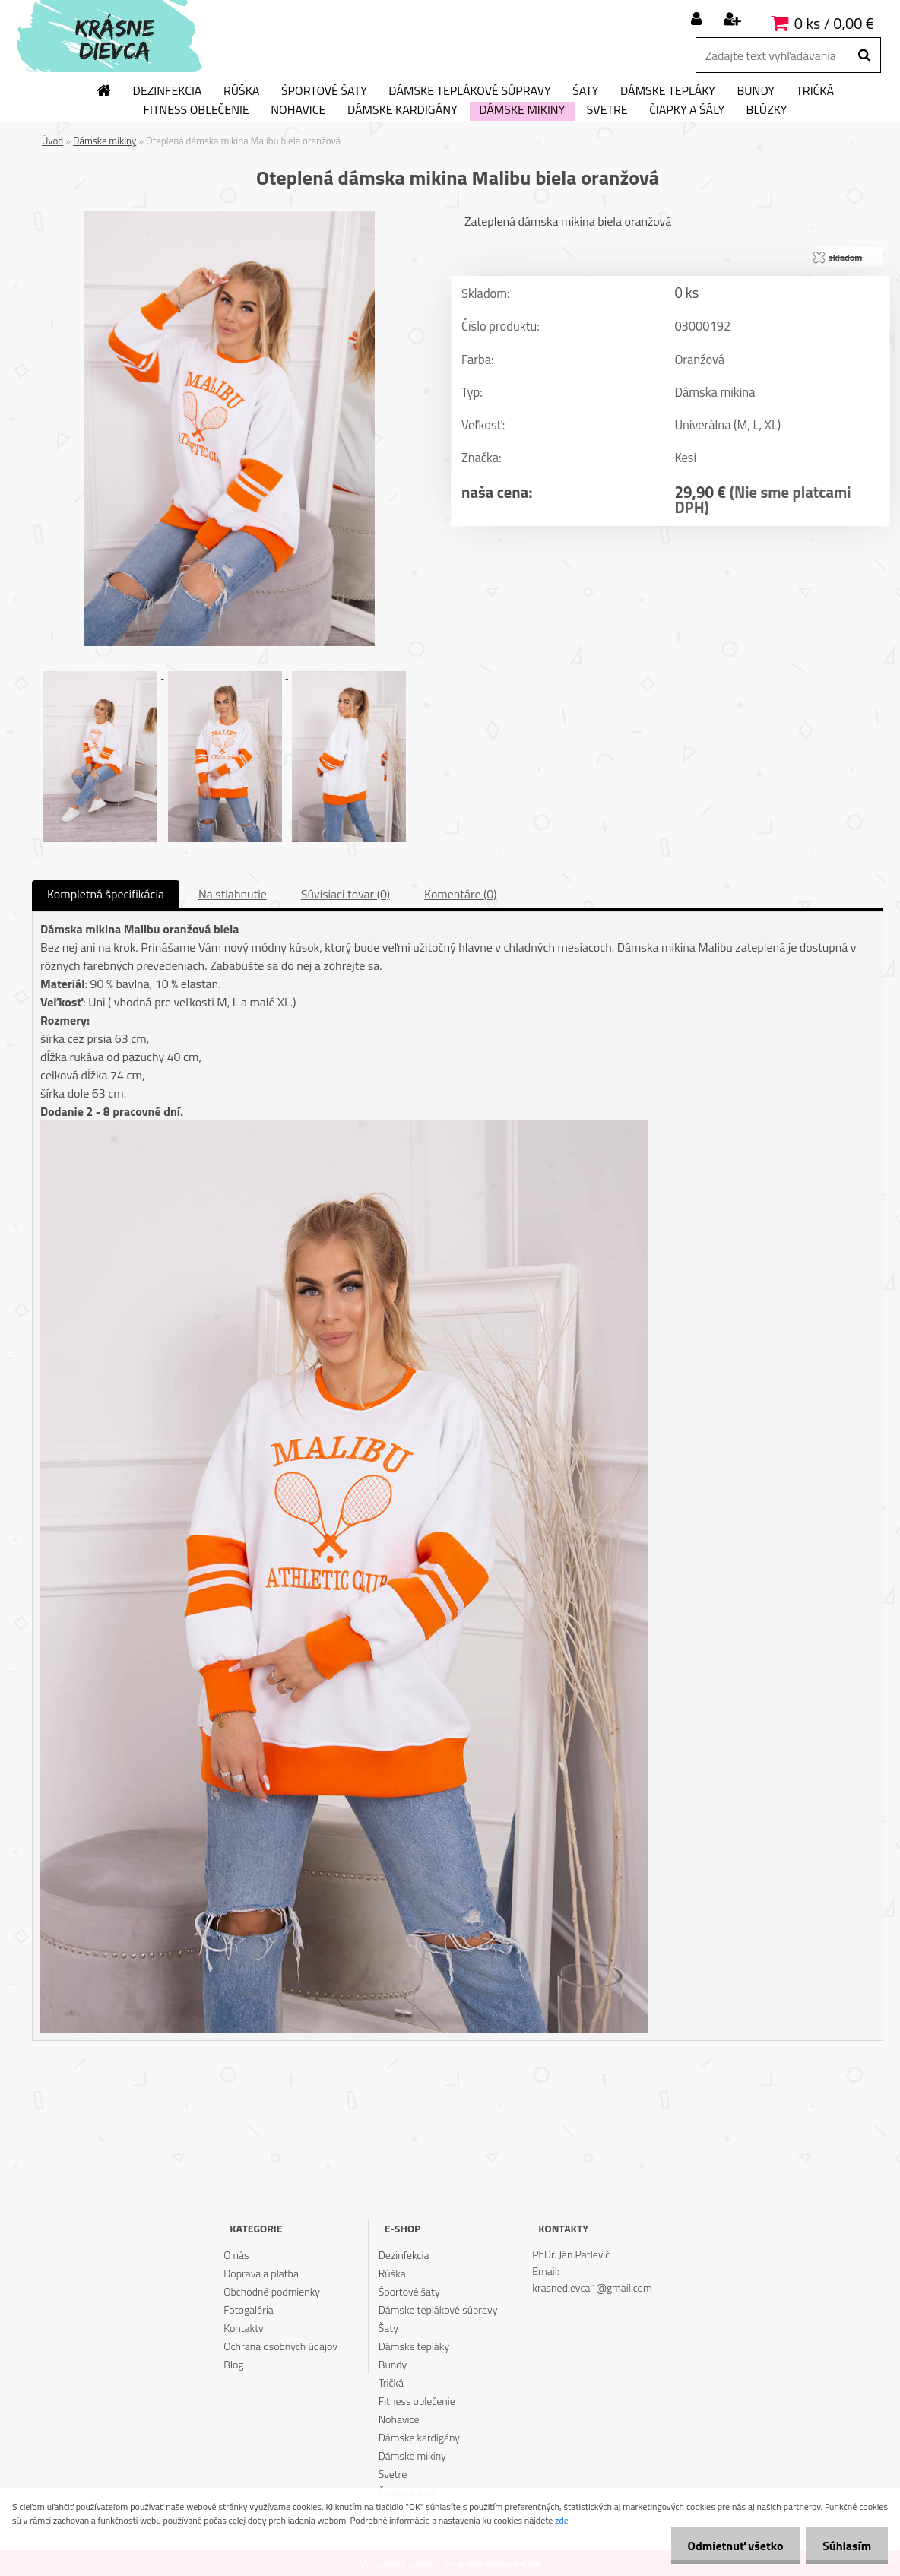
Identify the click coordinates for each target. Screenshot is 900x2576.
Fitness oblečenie (196, 110)
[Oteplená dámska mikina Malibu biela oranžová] (229, 217)
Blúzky (767, 110)
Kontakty (243, 2328)
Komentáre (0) (460, 894)
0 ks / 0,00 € (834, 23)
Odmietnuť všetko (728, 2545)
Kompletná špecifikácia (105, 894)
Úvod (52, 140)
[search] (864, 55)
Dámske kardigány (402, 110)
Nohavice (298, 110)
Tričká (815, 91)
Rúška (241, 91)
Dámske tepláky (667, 91)
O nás (236, 2255)
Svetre (607, 110)
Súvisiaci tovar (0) (345, 894)
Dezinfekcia (167, 91)
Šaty (585, 91)
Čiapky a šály (686, 110)
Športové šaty (324, 91)
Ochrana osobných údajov (280, 2346)
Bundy (755, 91)
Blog (233, 2364)
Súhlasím (844, 2545)
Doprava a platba (261, 2273)
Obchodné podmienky (271, 2291)
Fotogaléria (248, 2310)
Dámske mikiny (522, 110)
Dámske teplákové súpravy (469, 91)
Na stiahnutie (232, 894)
